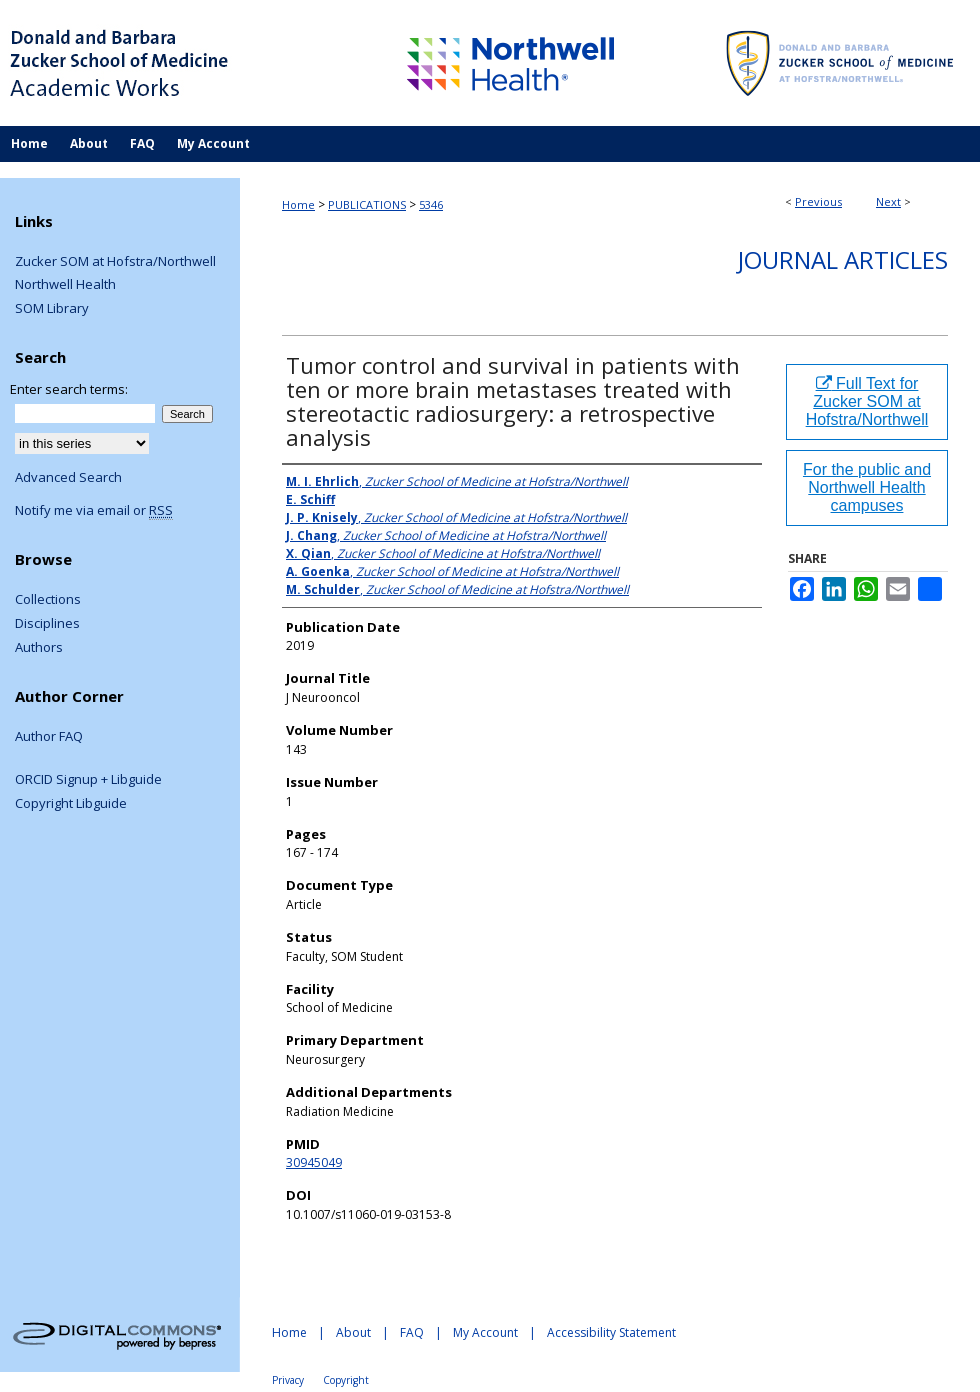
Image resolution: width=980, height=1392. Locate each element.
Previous (818, 201)
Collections (48, 600)
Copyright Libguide (71, 804)
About (353, 1332)
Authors (39, 648)
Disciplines (47, 624)
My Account (485, 1332)
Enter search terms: (69, 389)
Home (298, 204)
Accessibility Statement (611, 1332)
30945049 (314, 1162)
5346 (431, 204)
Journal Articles (843, 259)
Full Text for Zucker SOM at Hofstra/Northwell (867, 401)
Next (888, 201)
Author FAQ (49, 737)
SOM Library (52, 309)
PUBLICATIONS (367, 204)
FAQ (412, 1332)
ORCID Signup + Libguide (88, 780)
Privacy (288, 1380)
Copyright (346, 1380)
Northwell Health (65, 285)
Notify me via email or (94, 511)
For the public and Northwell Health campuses (867, 487)
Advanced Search (68, 477)
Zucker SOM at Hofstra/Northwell (115, 262)
